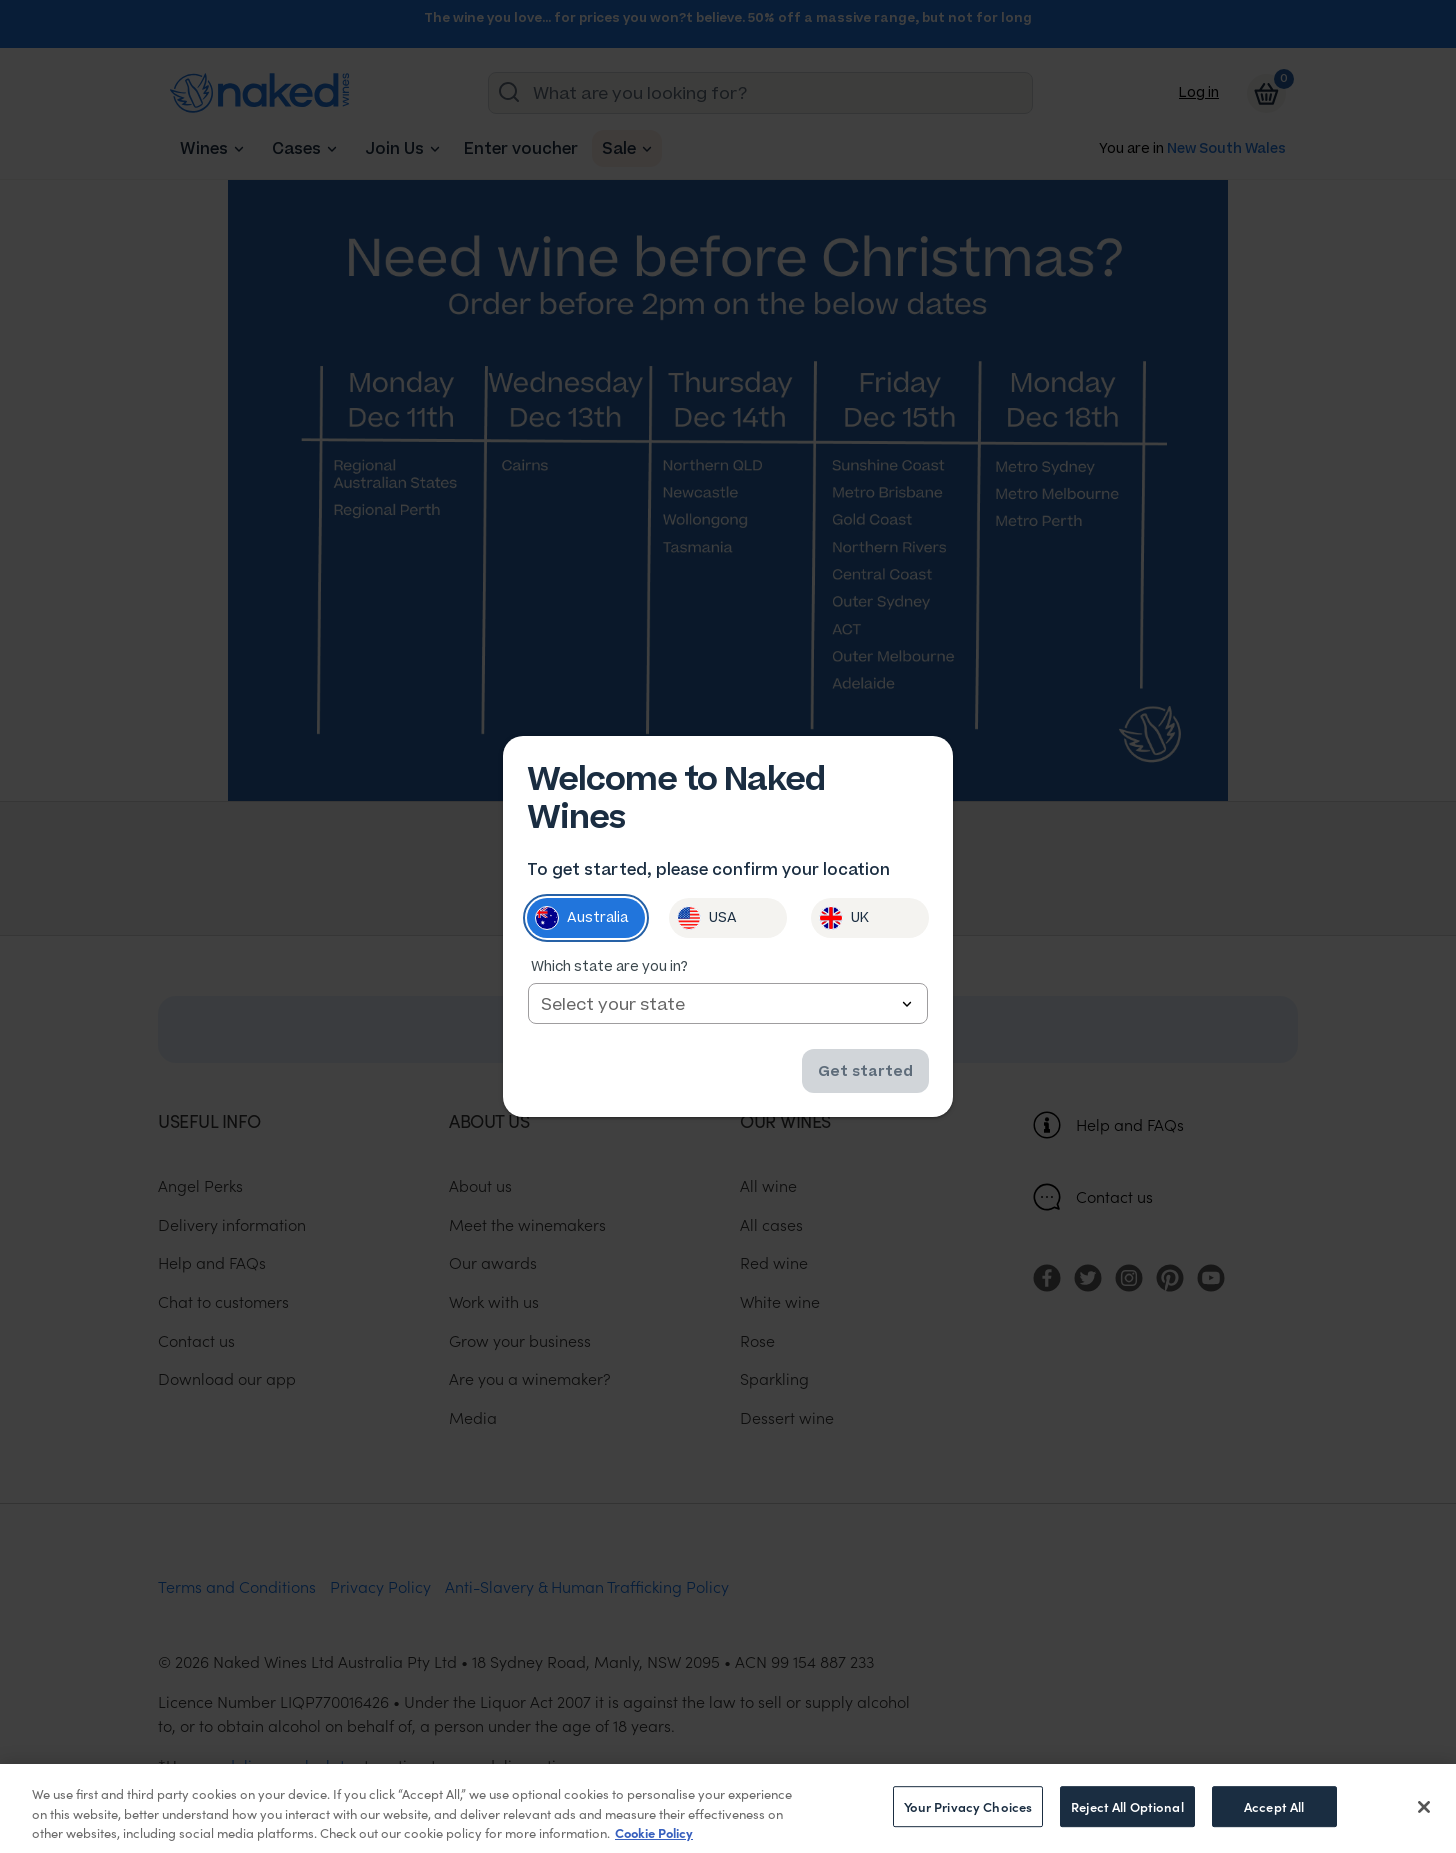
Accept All (1274, 1806)
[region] (728, 1808)
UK (844, 919)
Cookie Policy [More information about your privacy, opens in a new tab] (654, 1832)
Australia (581, 919)
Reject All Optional (1127, 1806)
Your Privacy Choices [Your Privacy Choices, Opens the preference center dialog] (968, 1806)
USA (707, 919)
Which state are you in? (609, 967)
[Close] (1424, 1807)
